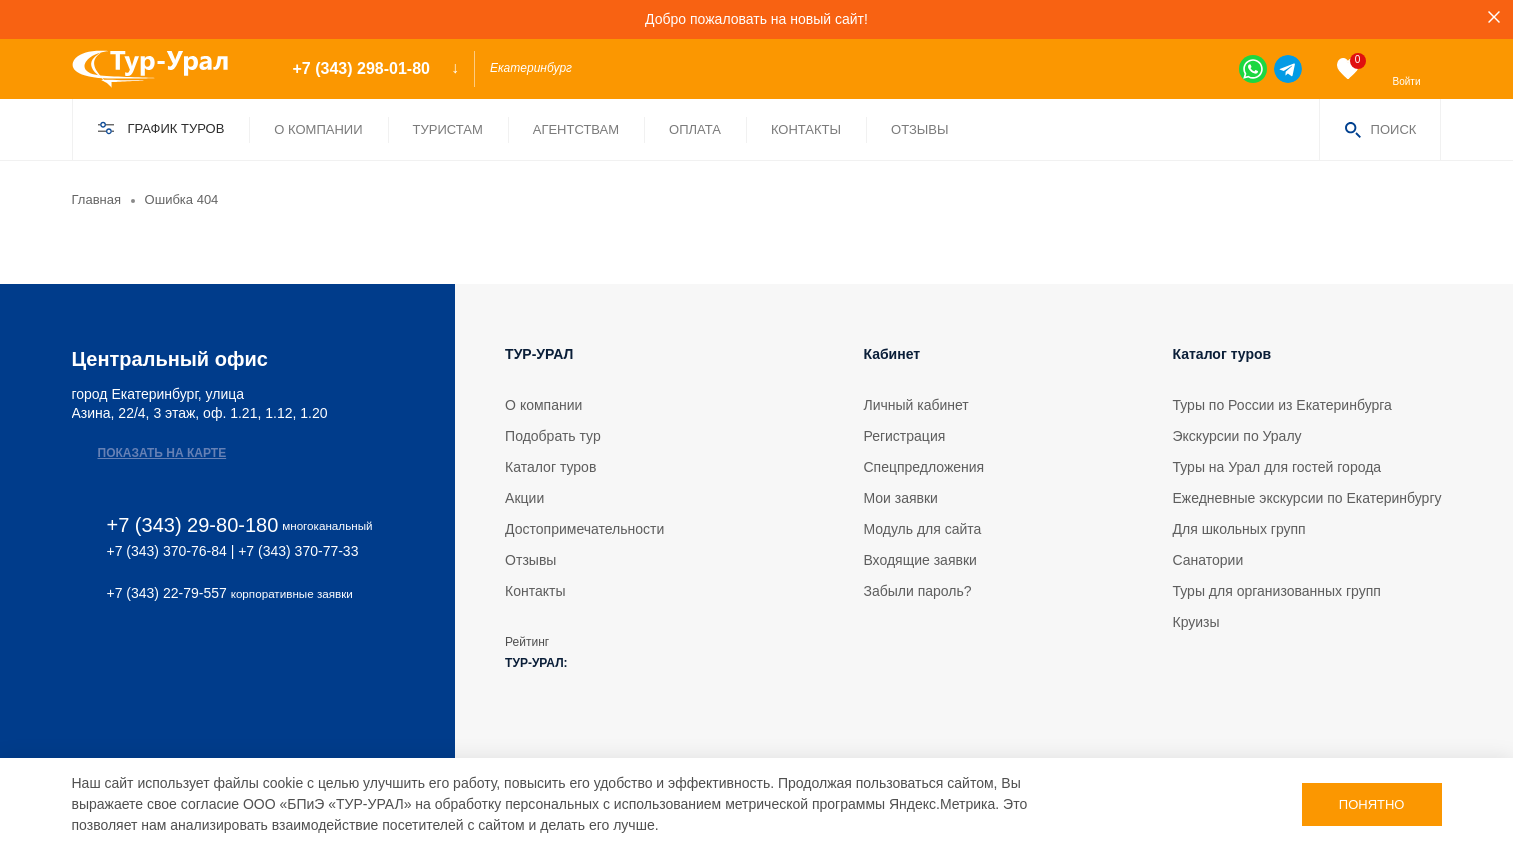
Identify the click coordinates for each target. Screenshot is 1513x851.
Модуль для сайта (922, 529)
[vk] (82, 658)
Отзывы (919, 129)
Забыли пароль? (917, 591)
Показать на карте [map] (162, 453)
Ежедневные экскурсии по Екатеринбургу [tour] (1307, 498)
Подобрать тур (553, 436)
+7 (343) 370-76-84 (167, 551)
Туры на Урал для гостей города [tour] (1277, 467)
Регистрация (904, 436)
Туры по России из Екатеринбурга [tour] (1282, 405)
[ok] (136, 658)
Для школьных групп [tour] (1239, 529)
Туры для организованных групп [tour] (1277, 591)
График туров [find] (176, 128)
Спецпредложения (923, 467)
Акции (524, 498)
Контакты (806, 129)
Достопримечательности (584, 529)
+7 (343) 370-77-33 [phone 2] (298, 551)
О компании (318, 129)
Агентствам (576, 129)
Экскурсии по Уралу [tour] (1237, 436)
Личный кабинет (915, 405)
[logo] (165, 69)
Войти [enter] (1407, 81)
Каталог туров (550, 467)
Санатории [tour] (1208, 560)
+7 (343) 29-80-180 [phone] (193, 525)
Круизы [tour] (1196, 622)
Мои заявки (900, 498)
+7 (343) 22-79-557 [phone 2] (167, 593)
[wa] (1253, 69)
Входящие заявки (919, 560)
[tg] (1288, 69)
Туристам (448, 129)
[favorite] (1348, 69)
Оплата (695, 129)
